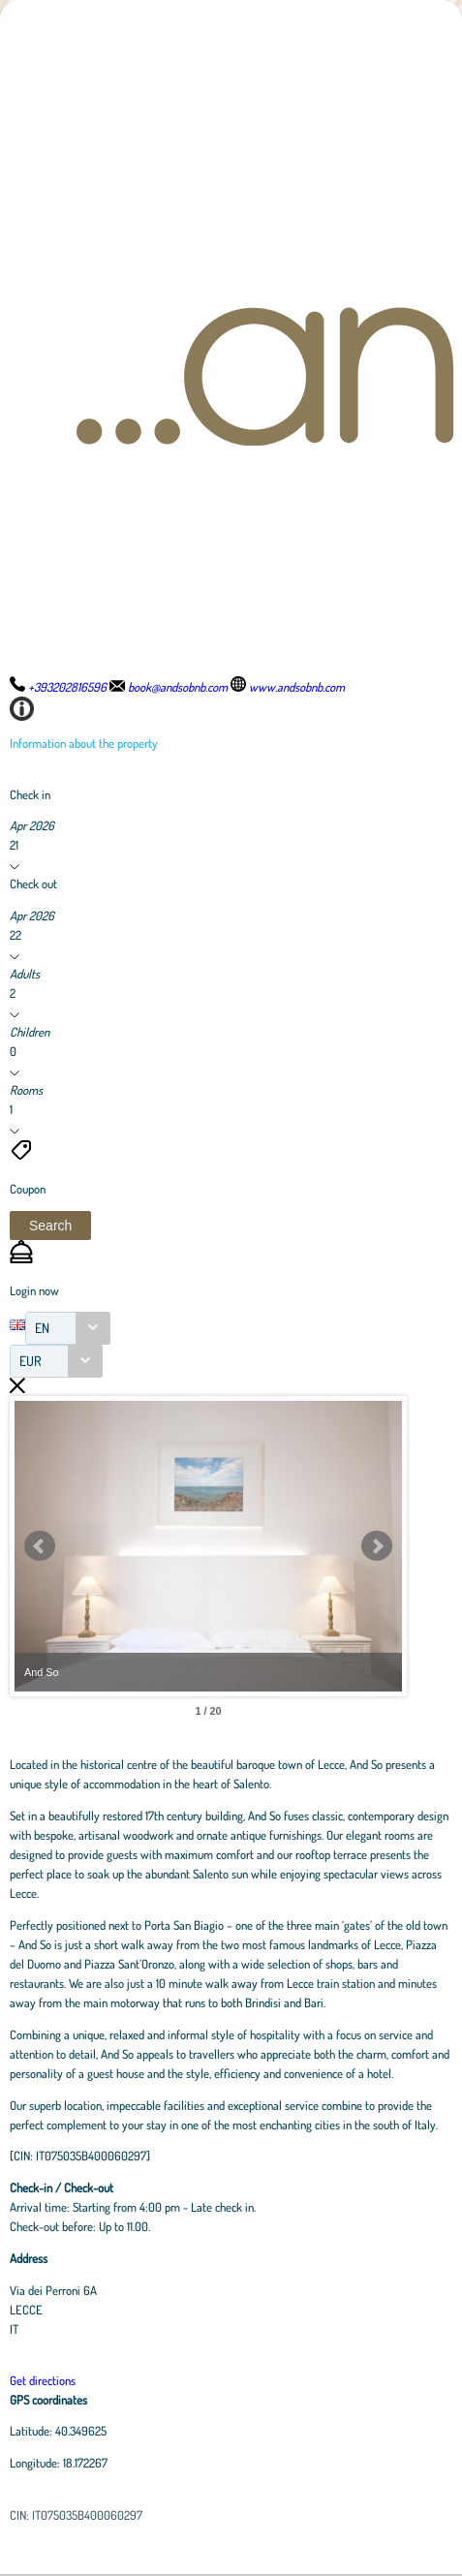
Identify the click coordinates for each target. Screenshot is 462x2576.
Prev (39, 1546)
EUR (30, 1360)
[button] (50, 1225)
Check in (30, 794)
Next (376, 1546)
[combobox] (67, 1328)
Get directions (43, 2380)
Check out (33, 883)
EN (42, 1327)
